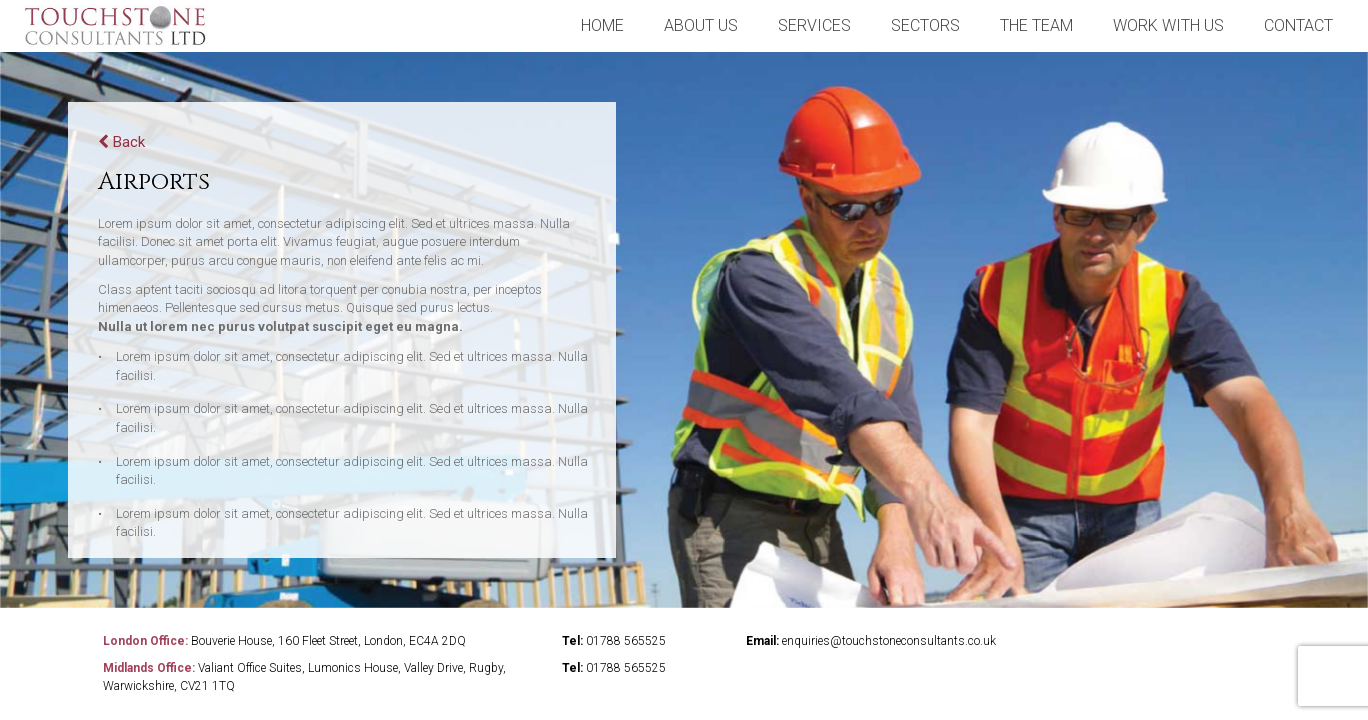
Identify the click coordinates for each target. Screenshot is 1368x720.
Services (814, 25)
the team (1036, 25)
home (602, 25)
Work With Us (1168, 25)
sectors (925, 25)
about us (701, 25)
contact (1298, 25)
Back (121, 142)
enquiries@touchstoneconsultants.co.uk (889, 641)
